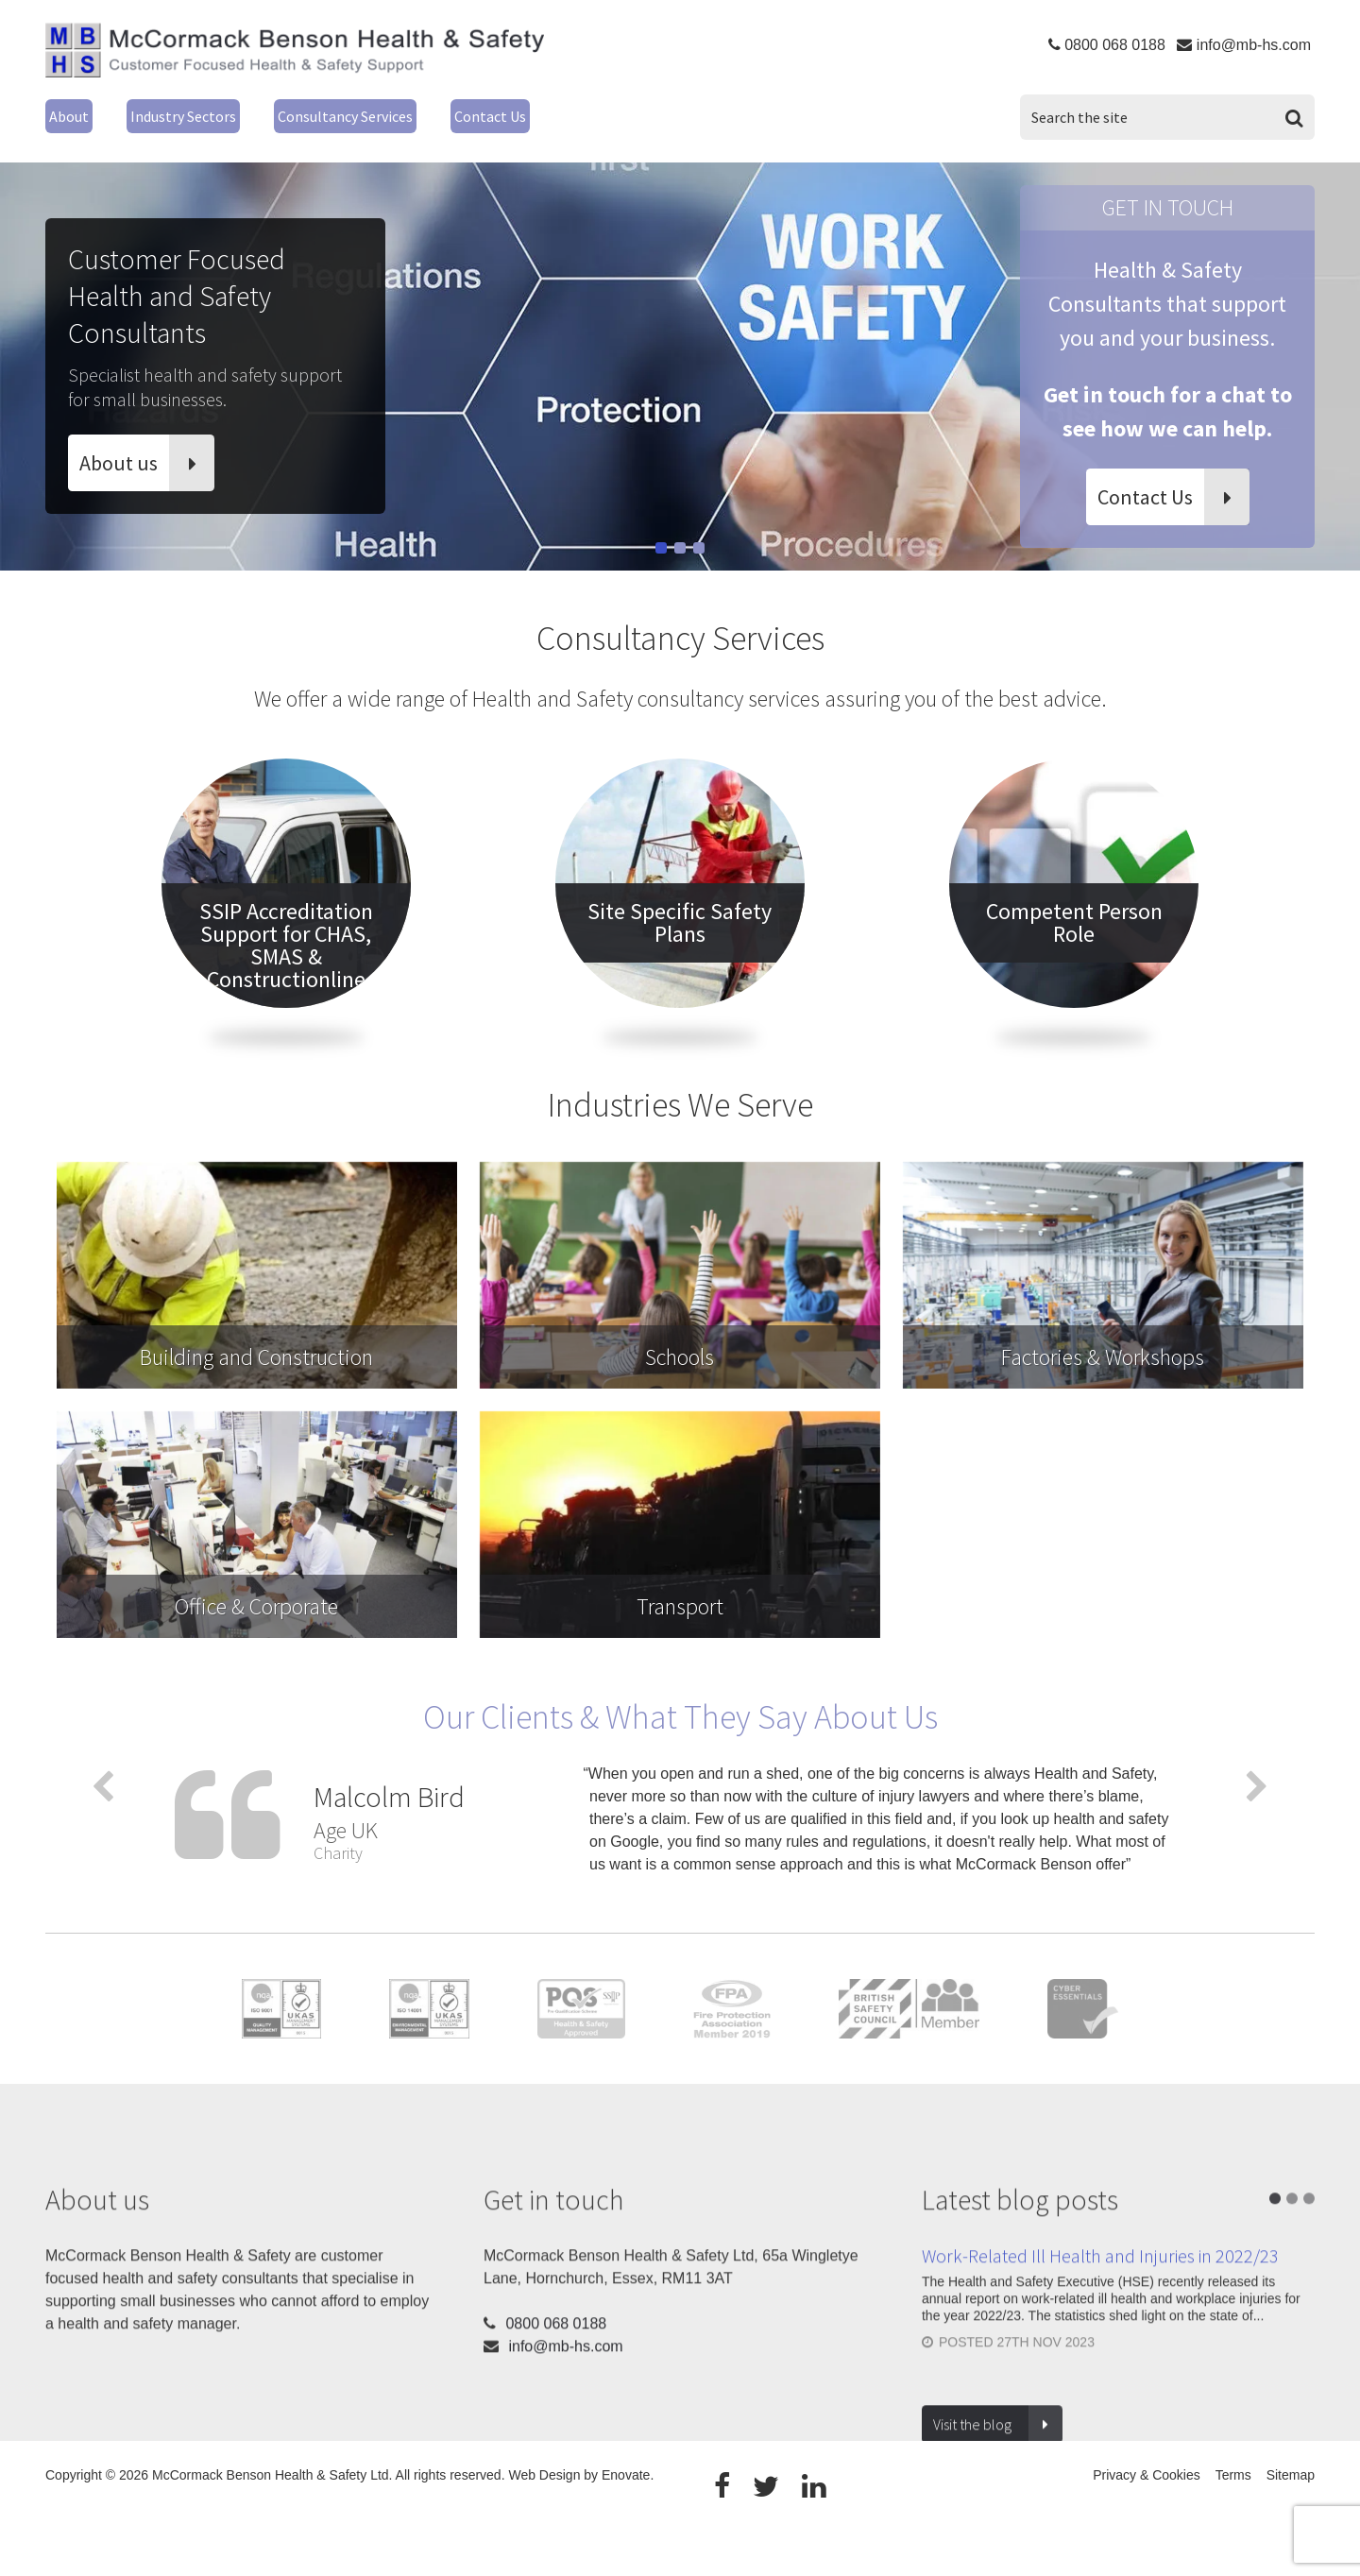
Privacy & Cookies (1146, 2519)
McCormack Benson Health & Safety (294, 55)
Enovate (626, 2519)
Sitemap (1290, 2519)
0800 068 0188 (1114, 45)
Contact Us (581, 114)
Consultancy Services (406, 114)
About (72, 114)
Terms (1233, 2519)
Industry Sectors (206, 114)
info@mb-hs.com (1254, 45)
